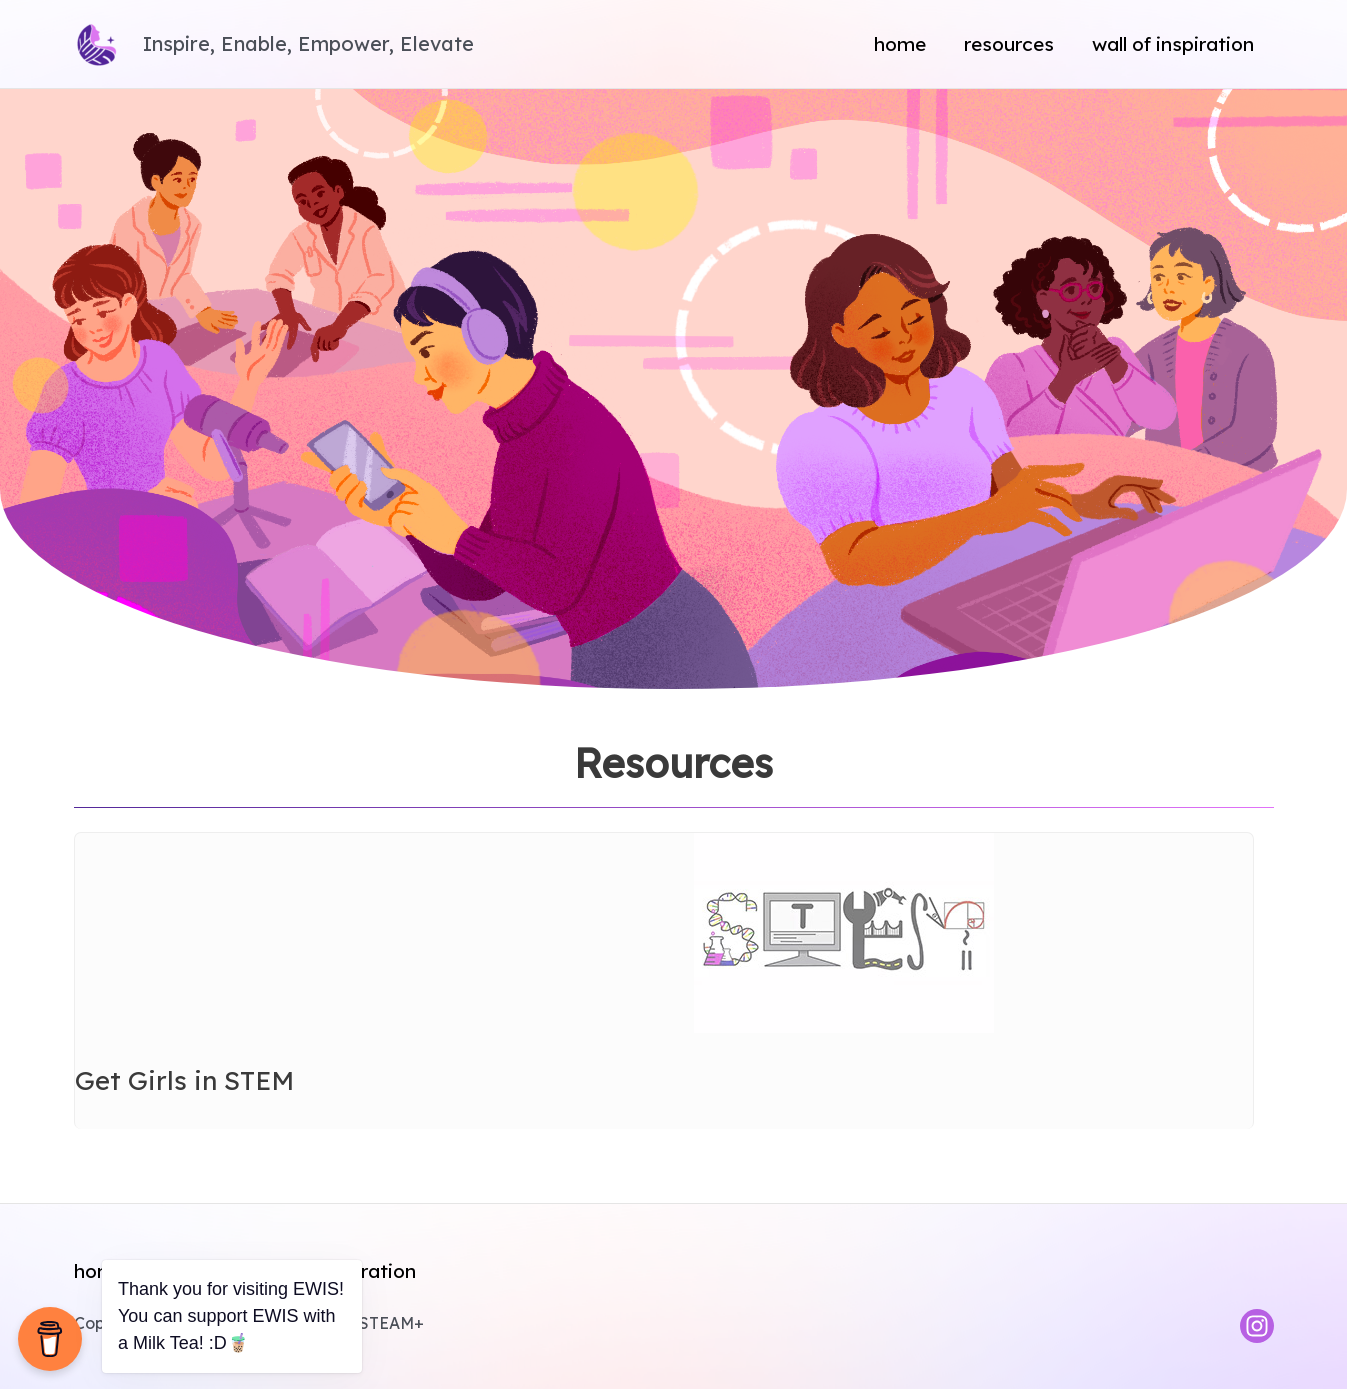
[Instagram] (1257, 1326)
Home (900, 44)
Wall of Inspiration (1173, 44)
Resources (1009, 44)
